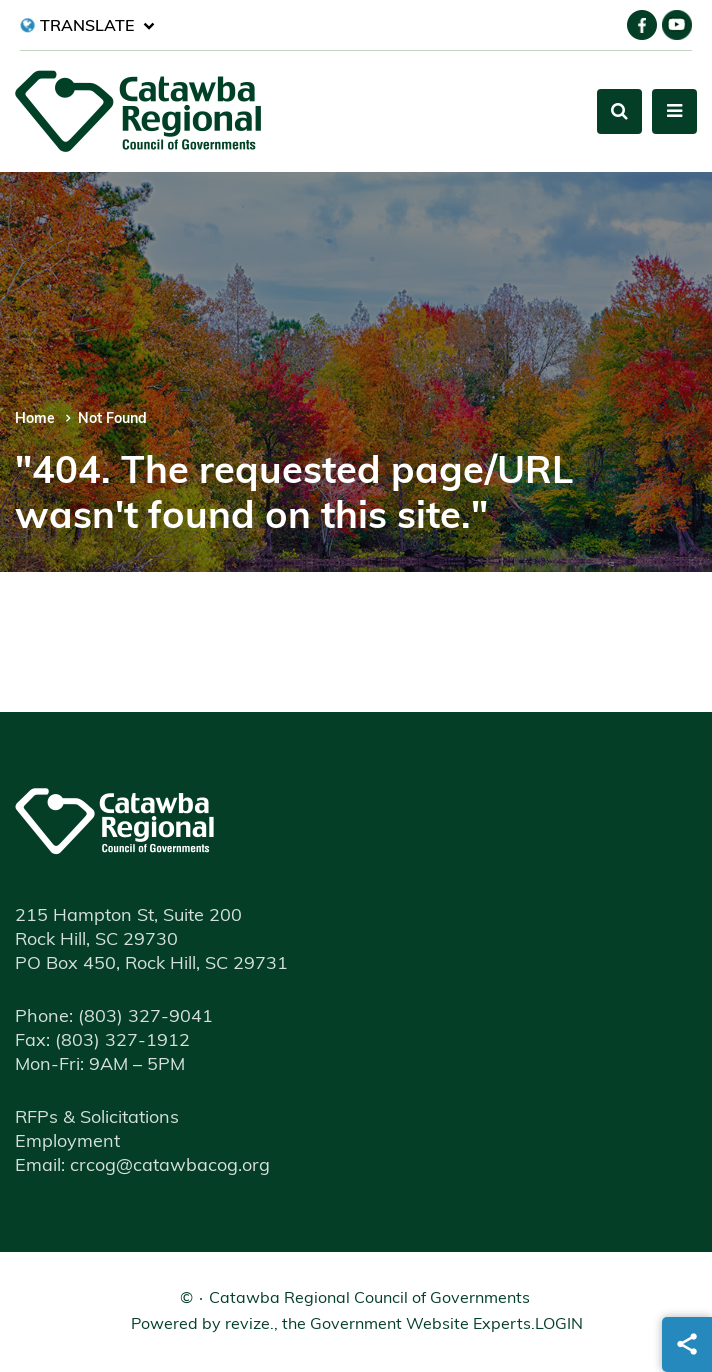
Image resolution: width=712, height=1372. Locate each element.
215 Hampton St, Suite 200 (128, 916)
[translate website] (87, 25)
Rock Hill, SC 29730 (96, 940)
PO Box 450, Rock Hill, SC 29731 (151, 964)
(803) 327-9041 (114, 1017)
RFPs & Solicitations (97, 1118)
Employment (67, 1142)
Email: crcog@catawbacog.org (142, 1166)
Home (35, 419)
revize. (249, 1325)
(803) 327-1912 (102, 1041)
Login (559, 1325)
